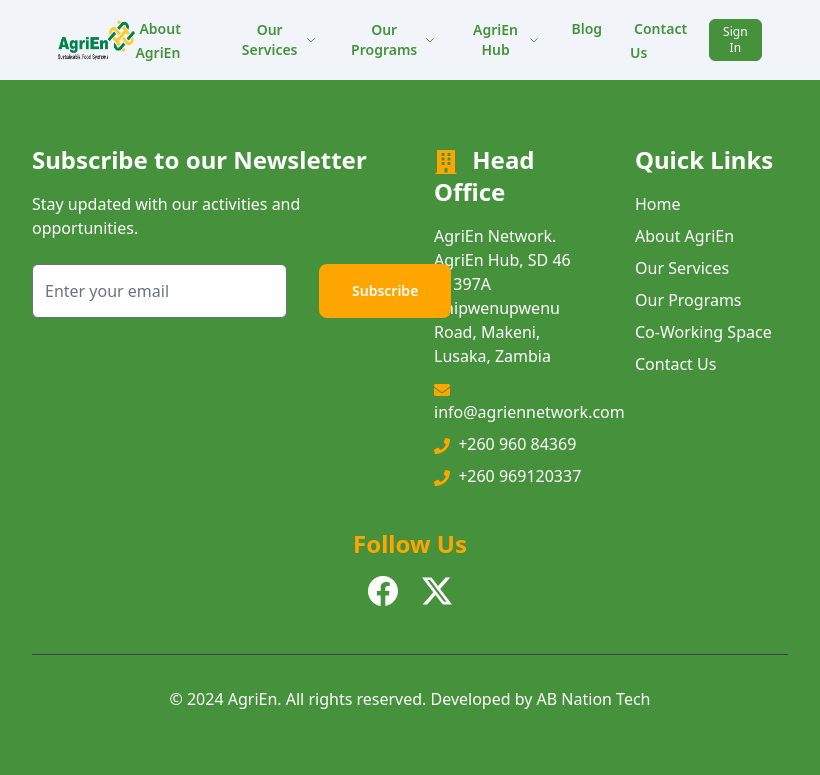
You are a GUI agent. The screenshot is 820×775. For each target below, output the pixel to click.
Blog (586, 28)
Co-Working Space (703, 332)
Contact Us (658, 40)
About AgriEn (157, 40)
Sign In (735, 39)
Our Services (279, 39)
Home (658, 204)
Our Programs (393, 39)
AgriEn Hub (506, 39)
